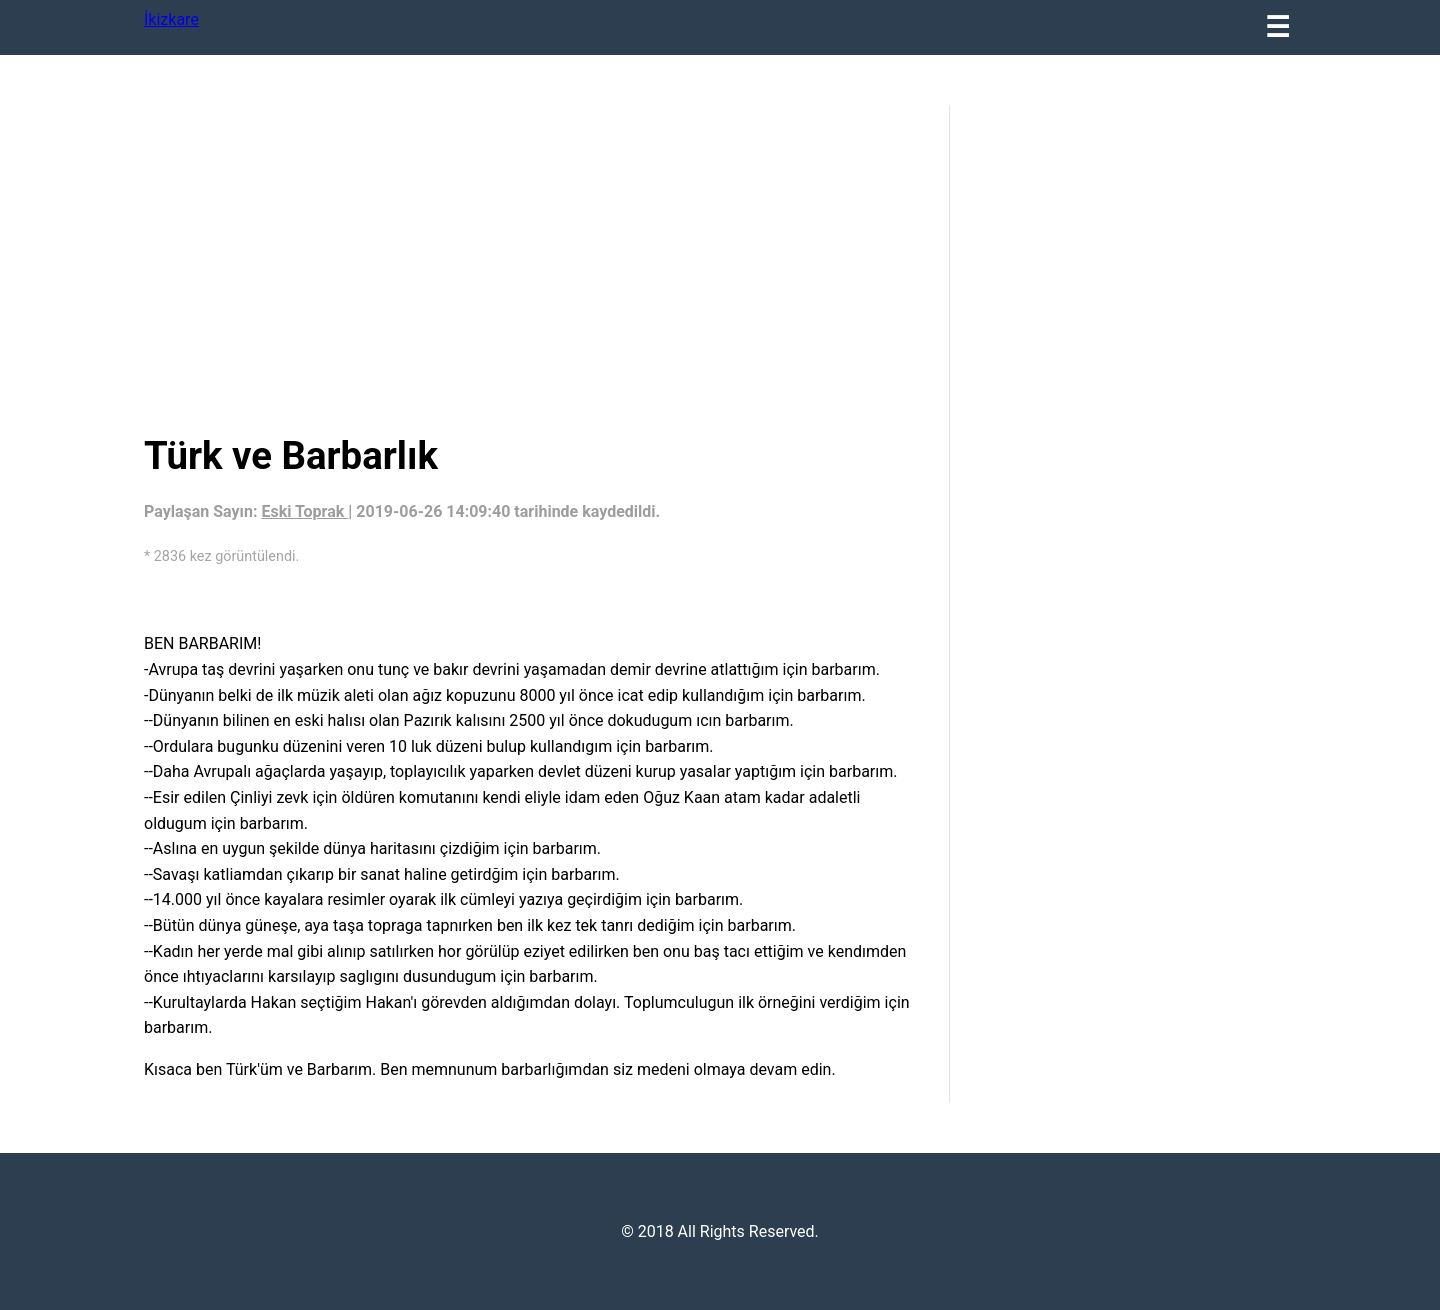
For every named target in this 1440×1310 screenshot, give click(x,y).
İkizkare (171, 19)
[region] (531, 265)
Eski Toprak (304, 511)
